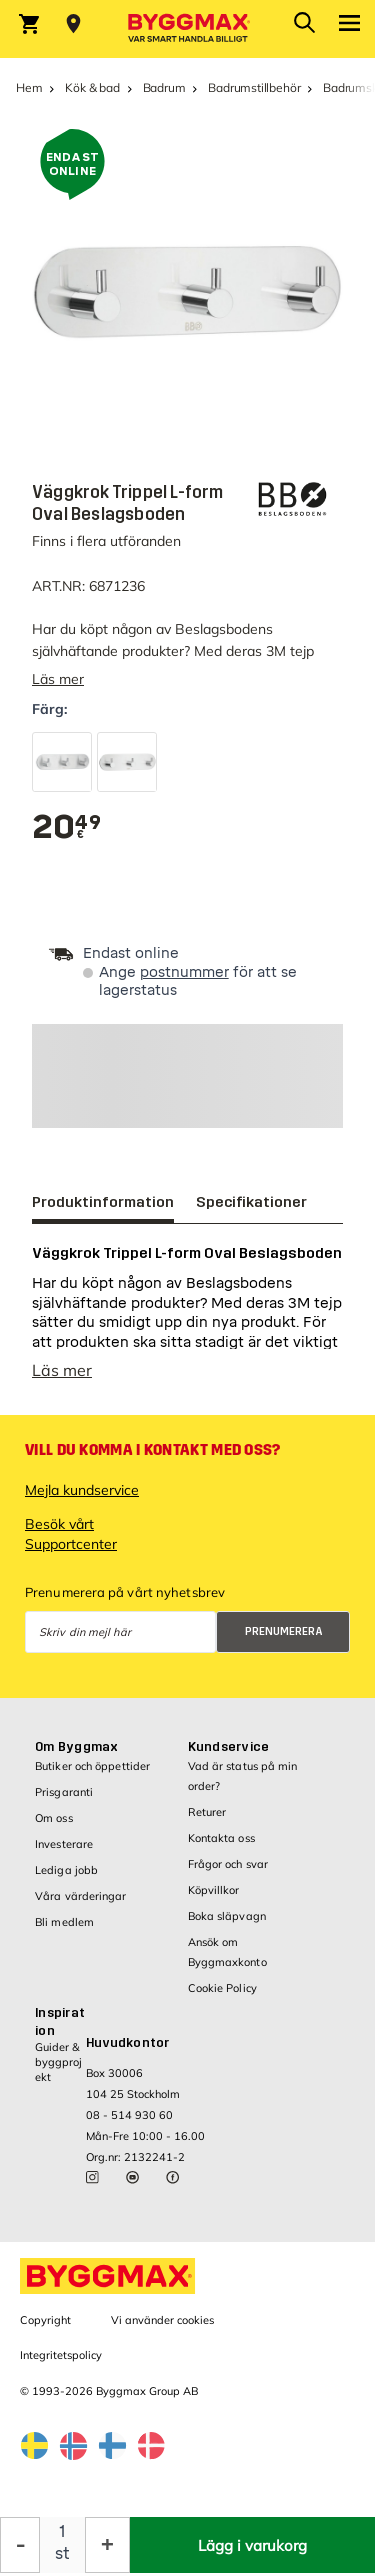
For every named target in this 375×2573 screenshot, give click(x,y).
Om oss (54, 1818)
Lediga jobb (66, 1870)
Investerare (64, 1844)
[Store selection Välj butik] (73, 24)
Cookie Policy (222, 1988)
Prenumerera (284, 1631)
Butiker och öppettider (92, 1766)
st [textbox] (62, 2553)
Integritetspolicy (61, 2355)
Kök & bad (92, 87)
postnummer (184, 972)
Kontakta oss (221, 1838)
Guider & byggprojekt (58, 2062)
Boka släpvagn (227, 1916)
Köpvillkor (214, 1890)
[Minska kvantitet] (20, 2545)
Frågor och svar (228, 1864)
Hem (29, 87)
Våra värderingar (81, 1896)
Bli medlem (64, 1922)
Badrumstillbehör (254, 87)
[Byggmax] (188, 29)
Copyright (45, 2320)
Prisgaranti (64, 1792)
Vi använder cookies (162, 2320)
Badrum (164, 87)
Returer (207, 1812)
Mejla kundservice (82, 1490)
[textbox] (66, 827)
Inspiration (60, 2022)
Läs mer (58, 679)
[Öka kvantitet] (107, 2545)
